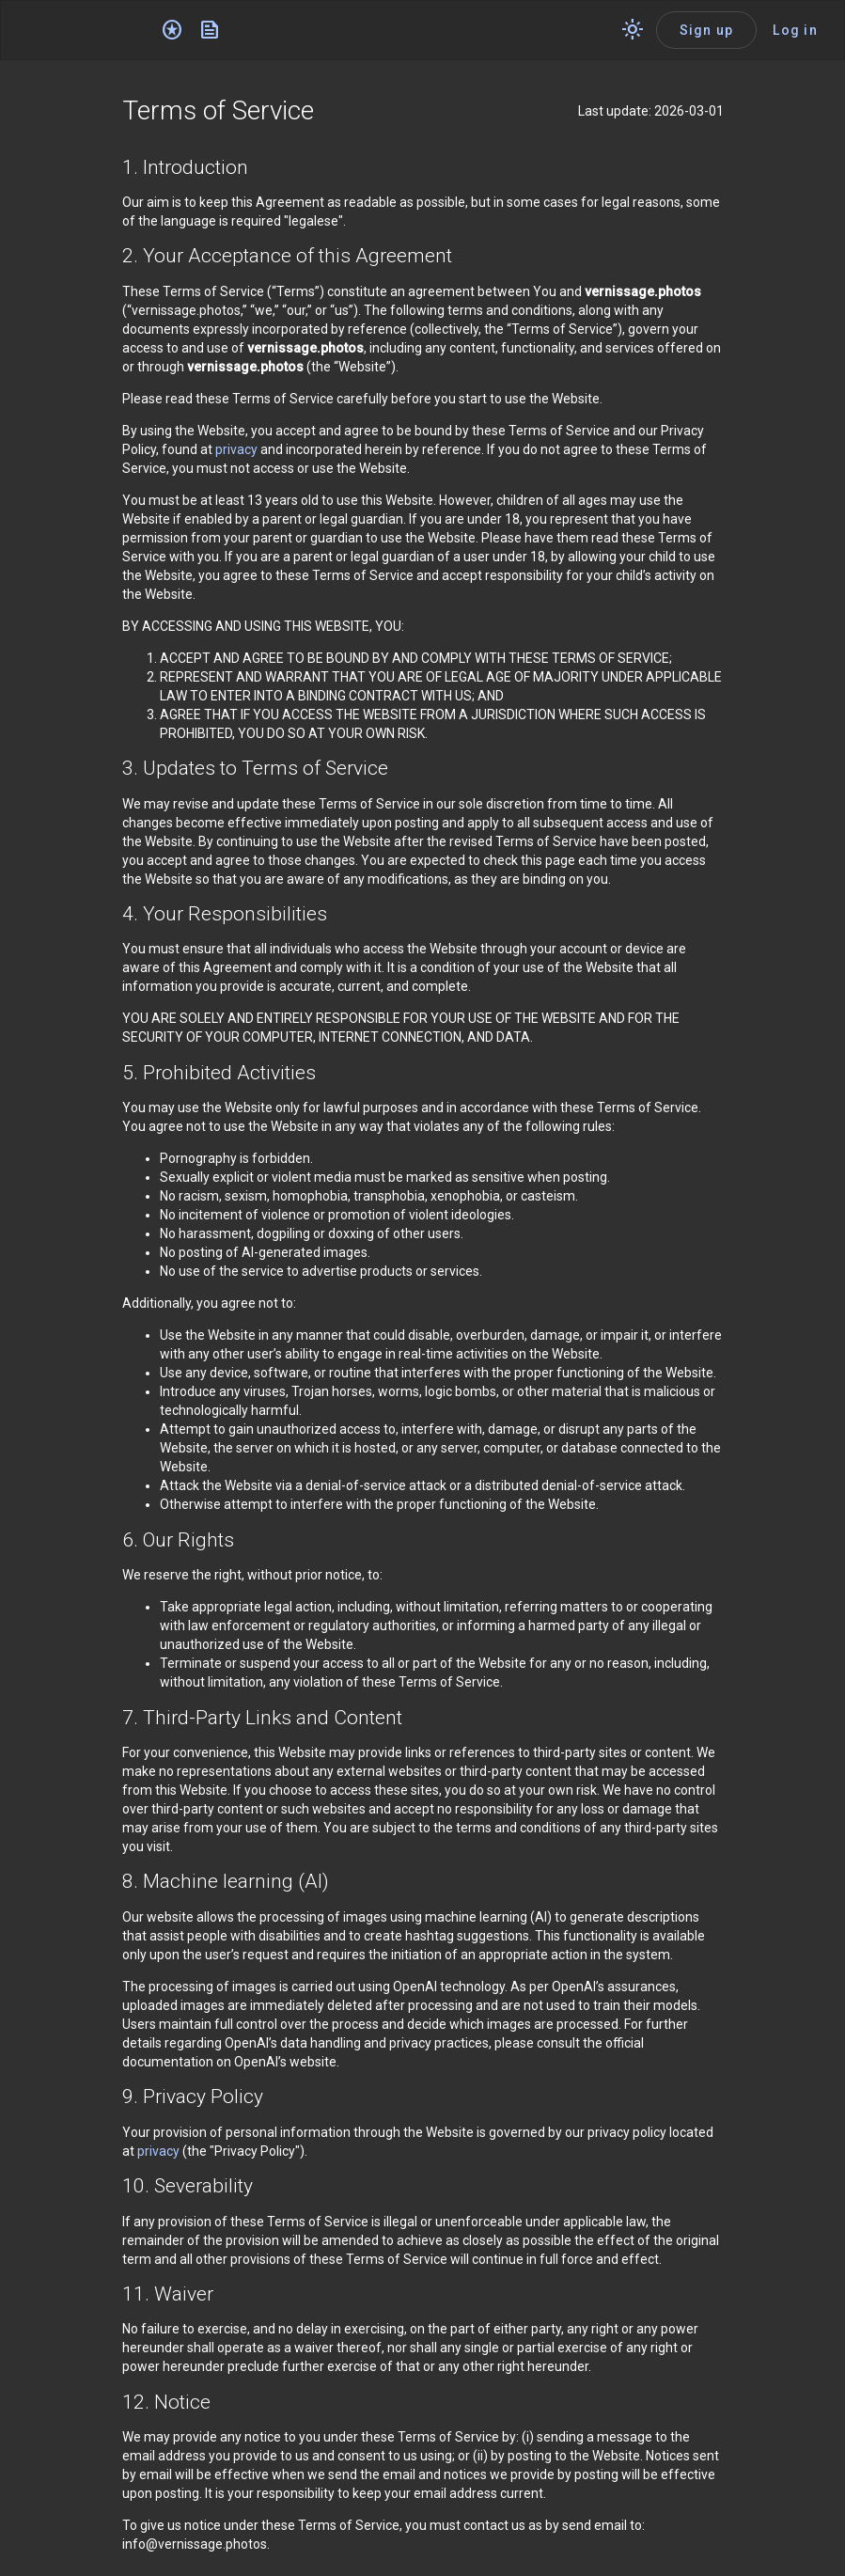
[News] (209, 30)
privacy (236, 449)
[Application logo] (84, 31)
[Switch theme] (632, 30)
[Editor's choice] (172, 30)
